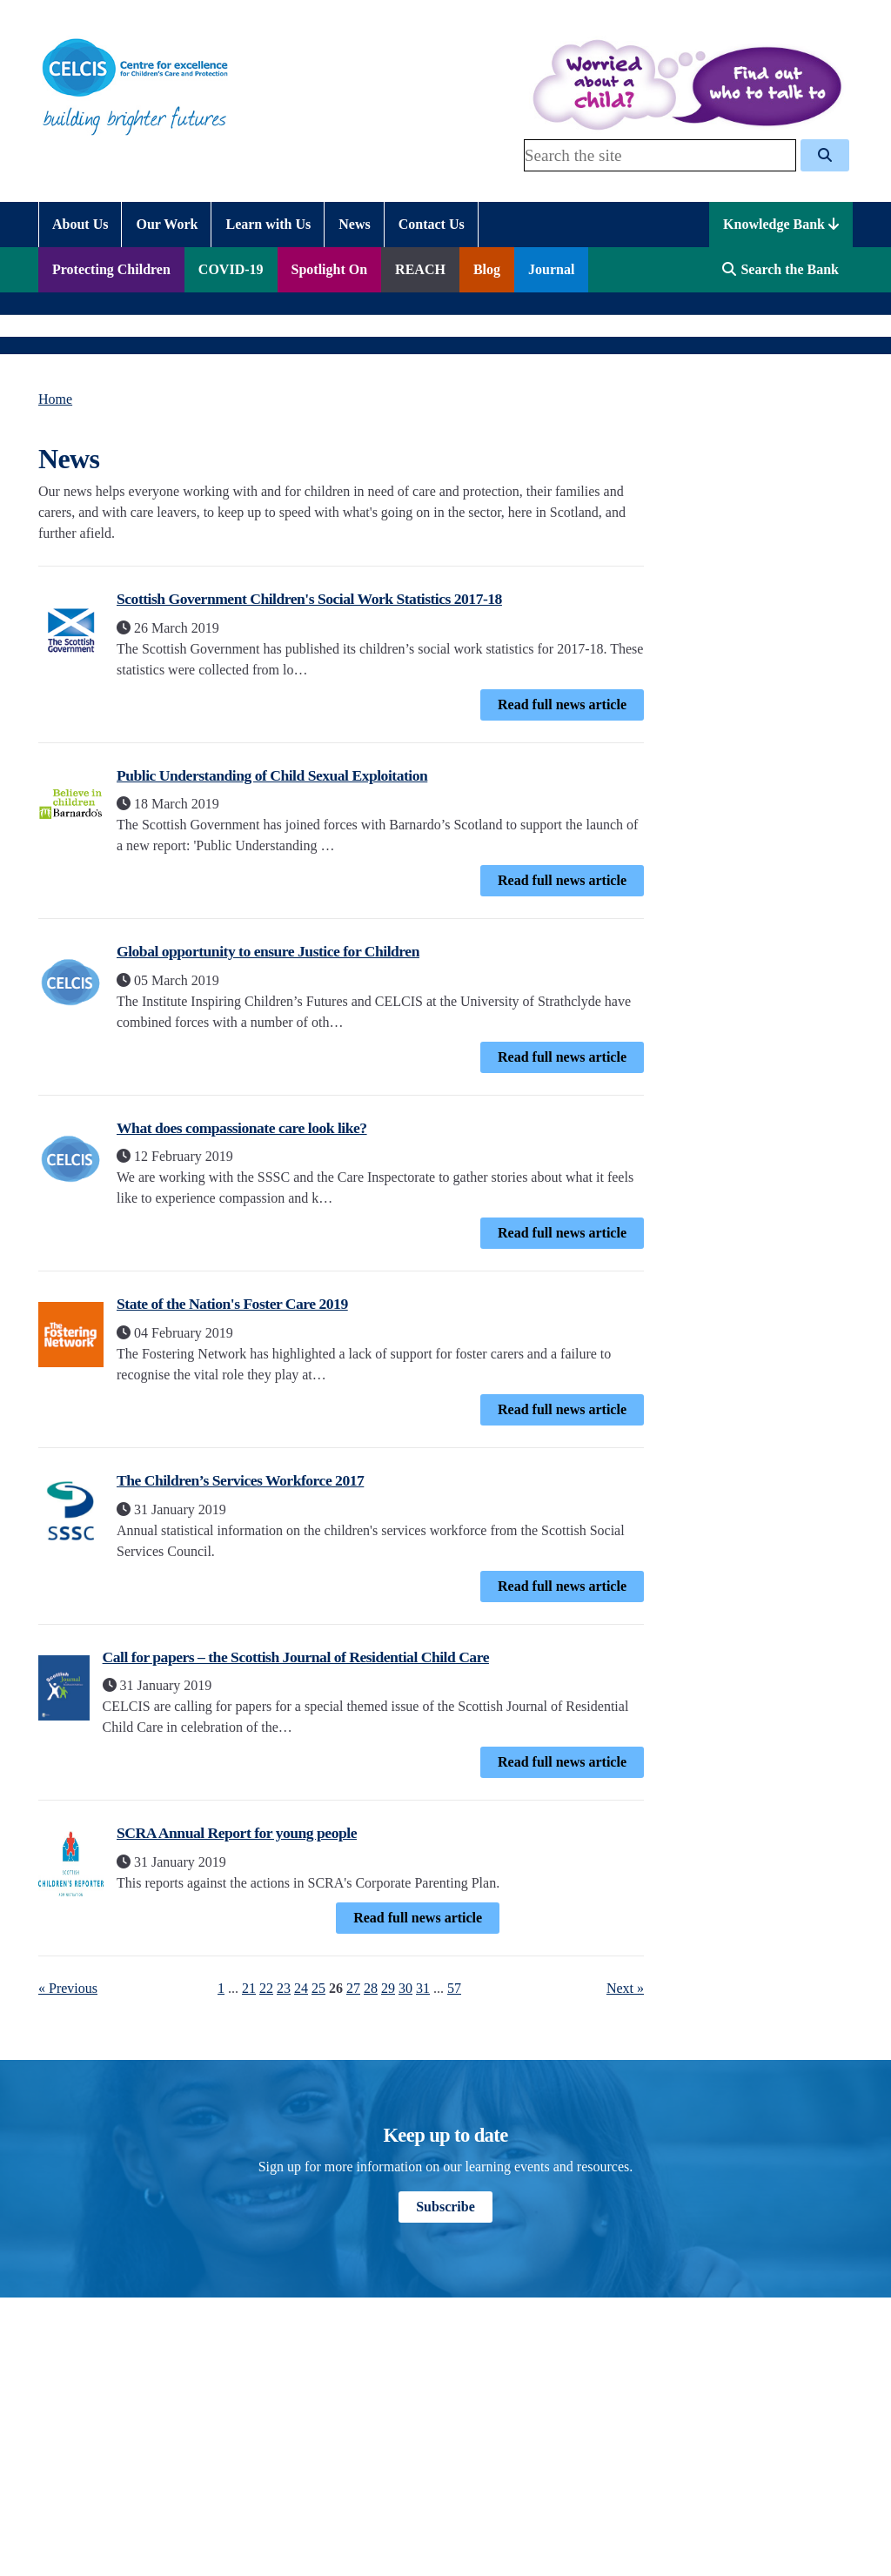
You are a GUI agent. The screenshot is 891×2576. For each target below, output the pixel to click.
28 (371, 1988)
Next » (625, 1988)
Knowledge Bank (781, 224)
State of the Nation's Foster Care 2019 (232, 1303)
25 (318, 1988)
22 (266, 1988)
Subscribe (445, 2206)
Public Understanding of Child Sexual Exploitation (272, 775)
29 (388, 1988)
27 (353, 1988)
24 (301, 1988)
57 (454, 1988)
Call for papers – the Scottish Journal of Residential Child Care (296, 1657)
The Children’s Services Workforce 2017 (240, 1480)
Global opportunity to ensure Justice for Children (268, 951)
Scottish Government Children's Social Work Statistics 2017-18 (309, 598)
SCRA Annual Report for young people (237, 1832)
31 (423, 1988)
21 (249, 1988)
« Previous (67, 1988)
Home (55, 399)
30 (405, 1988)
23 (284, 1988)
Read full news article (562, 704)
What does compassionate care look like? (242, 1128)
